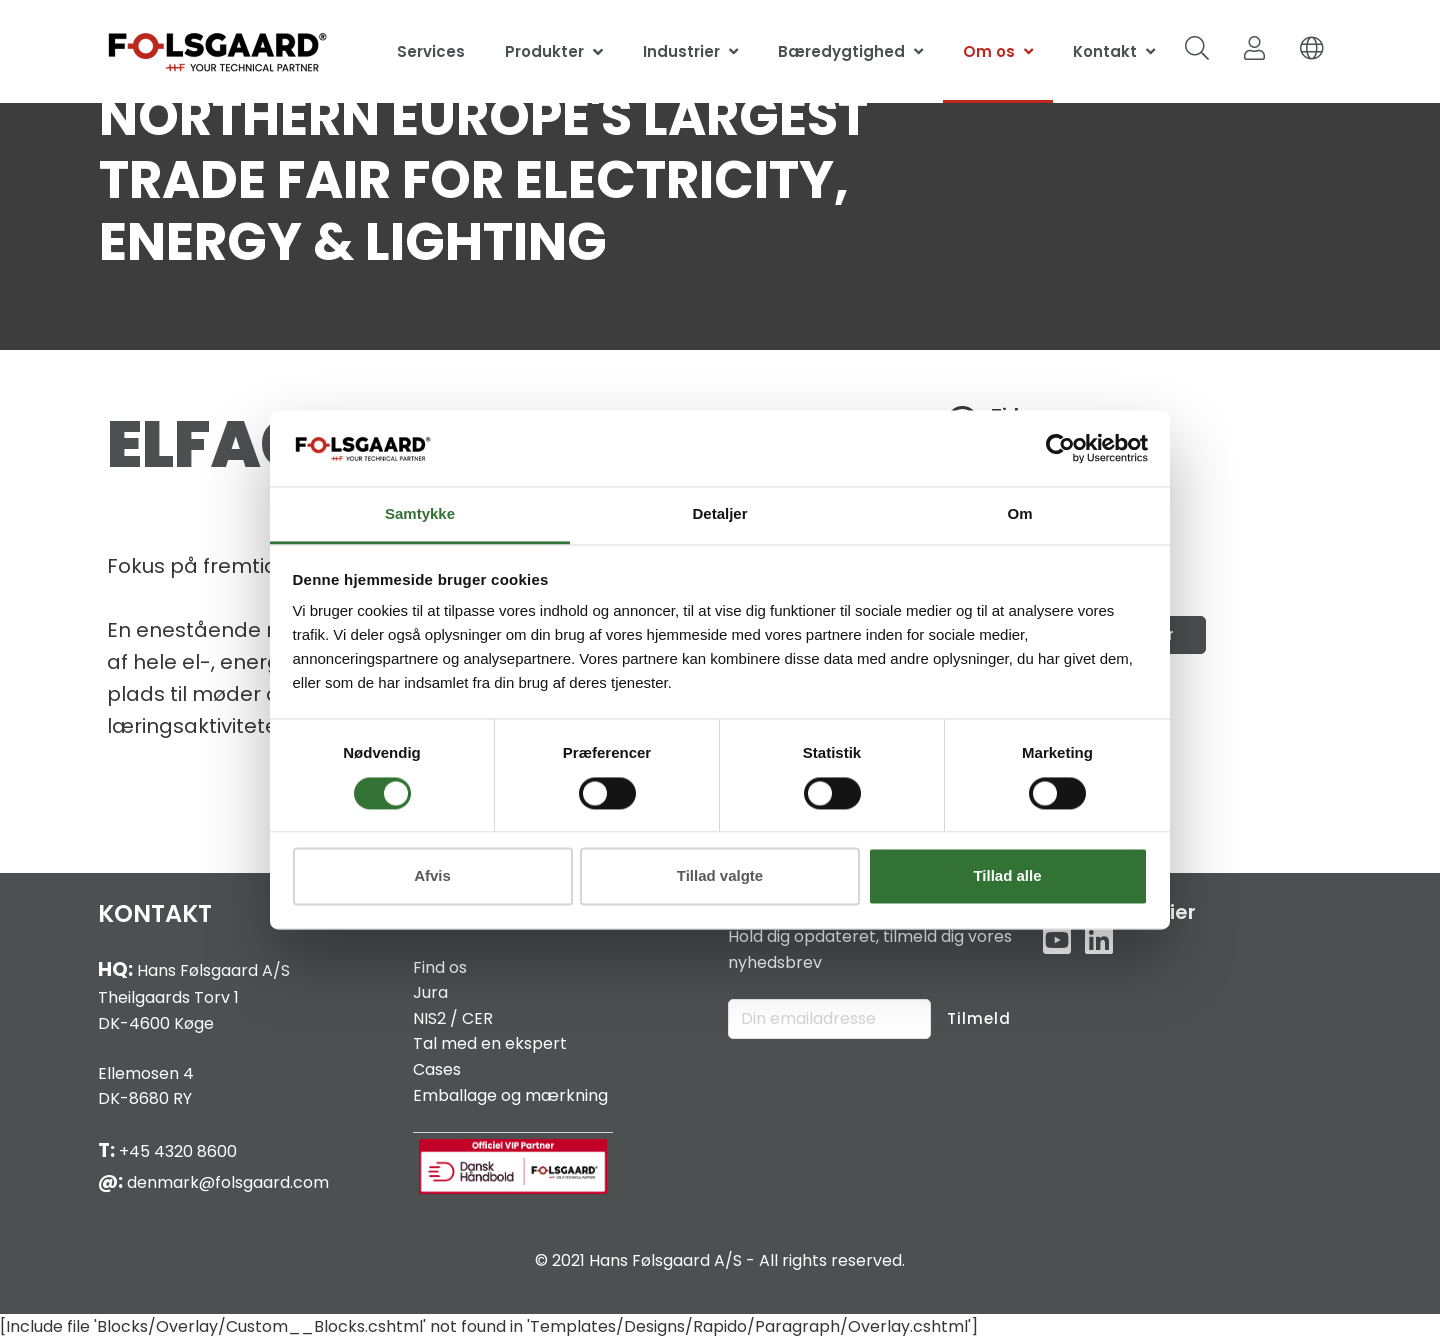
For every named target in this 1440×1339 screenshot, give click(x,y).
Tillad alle (1007, 876)
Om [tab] (1019, 514)
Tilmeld (979, 1018)
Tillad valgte (720, 876)
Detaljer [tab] (719, 514)
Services (431, 51)
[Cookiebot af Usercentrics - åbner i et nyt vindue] (1060, 448)
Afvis (432, 876)
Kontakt (1105, 51)
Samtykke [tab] (420, 514)
